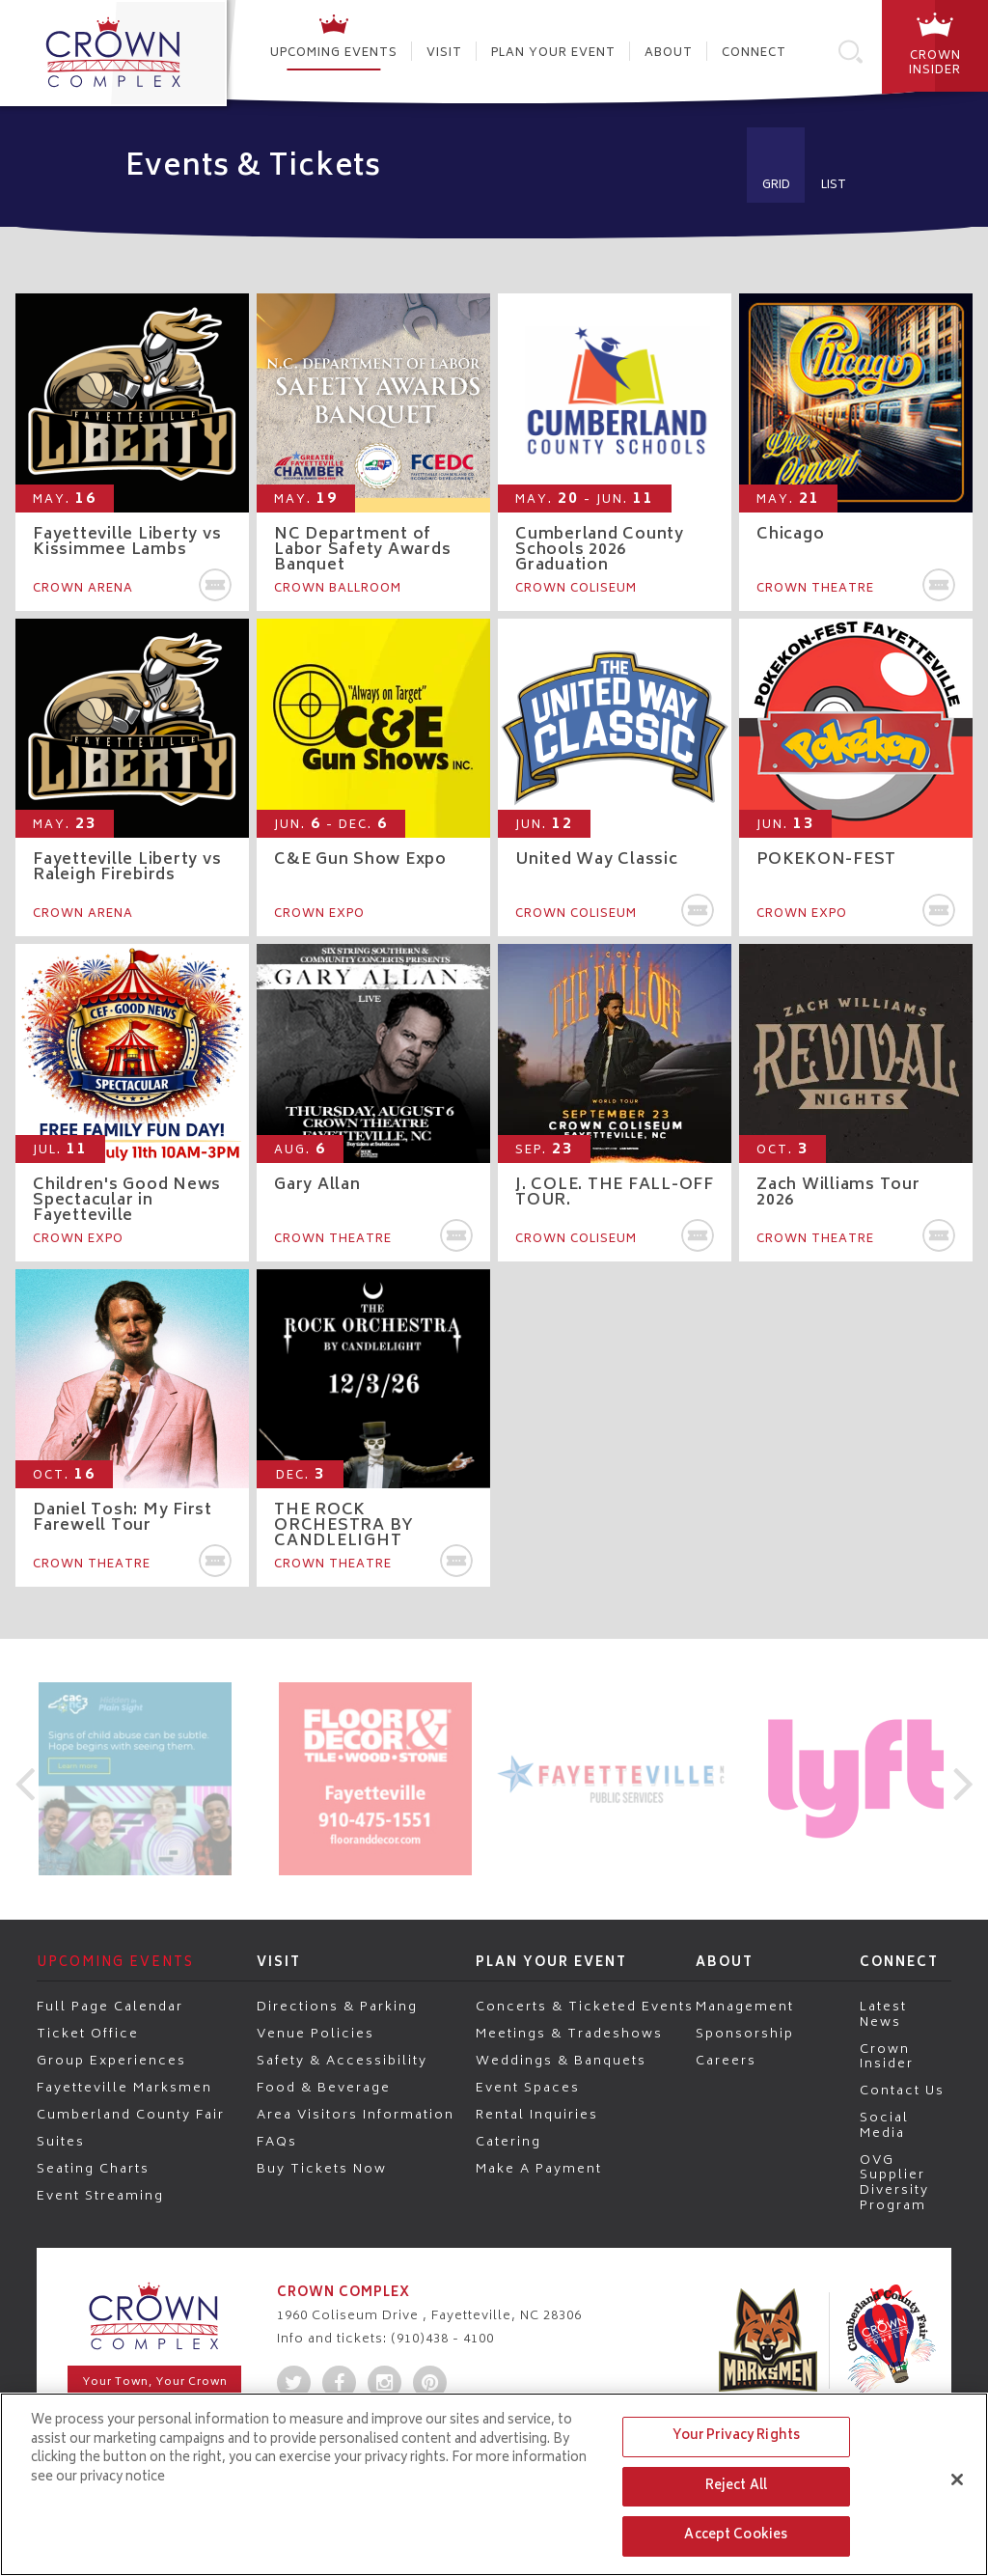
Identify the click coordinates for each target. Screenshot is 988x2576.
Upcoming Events (334, 53)
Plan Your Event (553, 53)
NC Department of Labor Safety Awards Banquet (362, 550)
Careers (726, 2060)
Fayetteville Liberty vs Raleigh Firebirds (127, 867)
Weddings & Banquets (561, 2060)
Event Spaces (528, 2087)
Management (745, 2006)
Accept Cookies (735, 2536)
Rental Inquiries (537, 2114)
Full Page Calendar (110, 2006)
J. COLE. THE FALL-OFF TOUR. (614, 1193)
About (669, 53)
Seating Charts (93, 2168)
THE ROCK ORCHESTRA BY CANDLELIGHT (344, 1526)
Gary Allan (317, 1185)
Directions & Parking (337, 2006)
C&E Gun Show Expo (360, 859)
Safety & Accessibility (342, 2060)
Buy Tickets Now (322, 2168)
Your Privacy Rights (736, 2436)
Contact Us (902, 2090)
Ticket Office (88, 2033)
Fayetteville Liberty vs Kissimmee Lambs (127, 542)
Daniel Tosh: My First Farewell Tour (122, 1518)
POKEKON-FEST (826, 859)
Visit (444, 53)
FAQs (277, 2141)
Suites (61, 2141)
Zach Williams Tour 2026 (838, 1193)
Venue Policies (315, 2033)
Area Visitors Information (355, 2114)
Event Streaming (100, 2195)
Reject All (736, 2487)
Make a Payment (539, 2168)
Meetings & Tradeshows (569, 2033)
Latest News (883, 2014)
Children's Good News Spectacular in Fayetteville (127, 1201)
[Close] (957, 2479)
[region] (494, 2484)
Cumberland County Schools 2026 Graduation (599, 550)
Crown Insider (887, 2056)
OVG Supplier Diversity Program (894, 2182)
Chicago (790, 534)
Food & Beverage (324, 2087)
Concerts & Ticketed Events (585, 2006)
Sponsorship (745, 2033)
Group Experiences (111, 2060)
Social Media (884, 2125)
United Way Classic (596, 859)
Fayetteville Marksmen (124, 2087)
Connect (754, 53)
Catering (508, 2141)
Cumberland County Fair (131, 2114)
